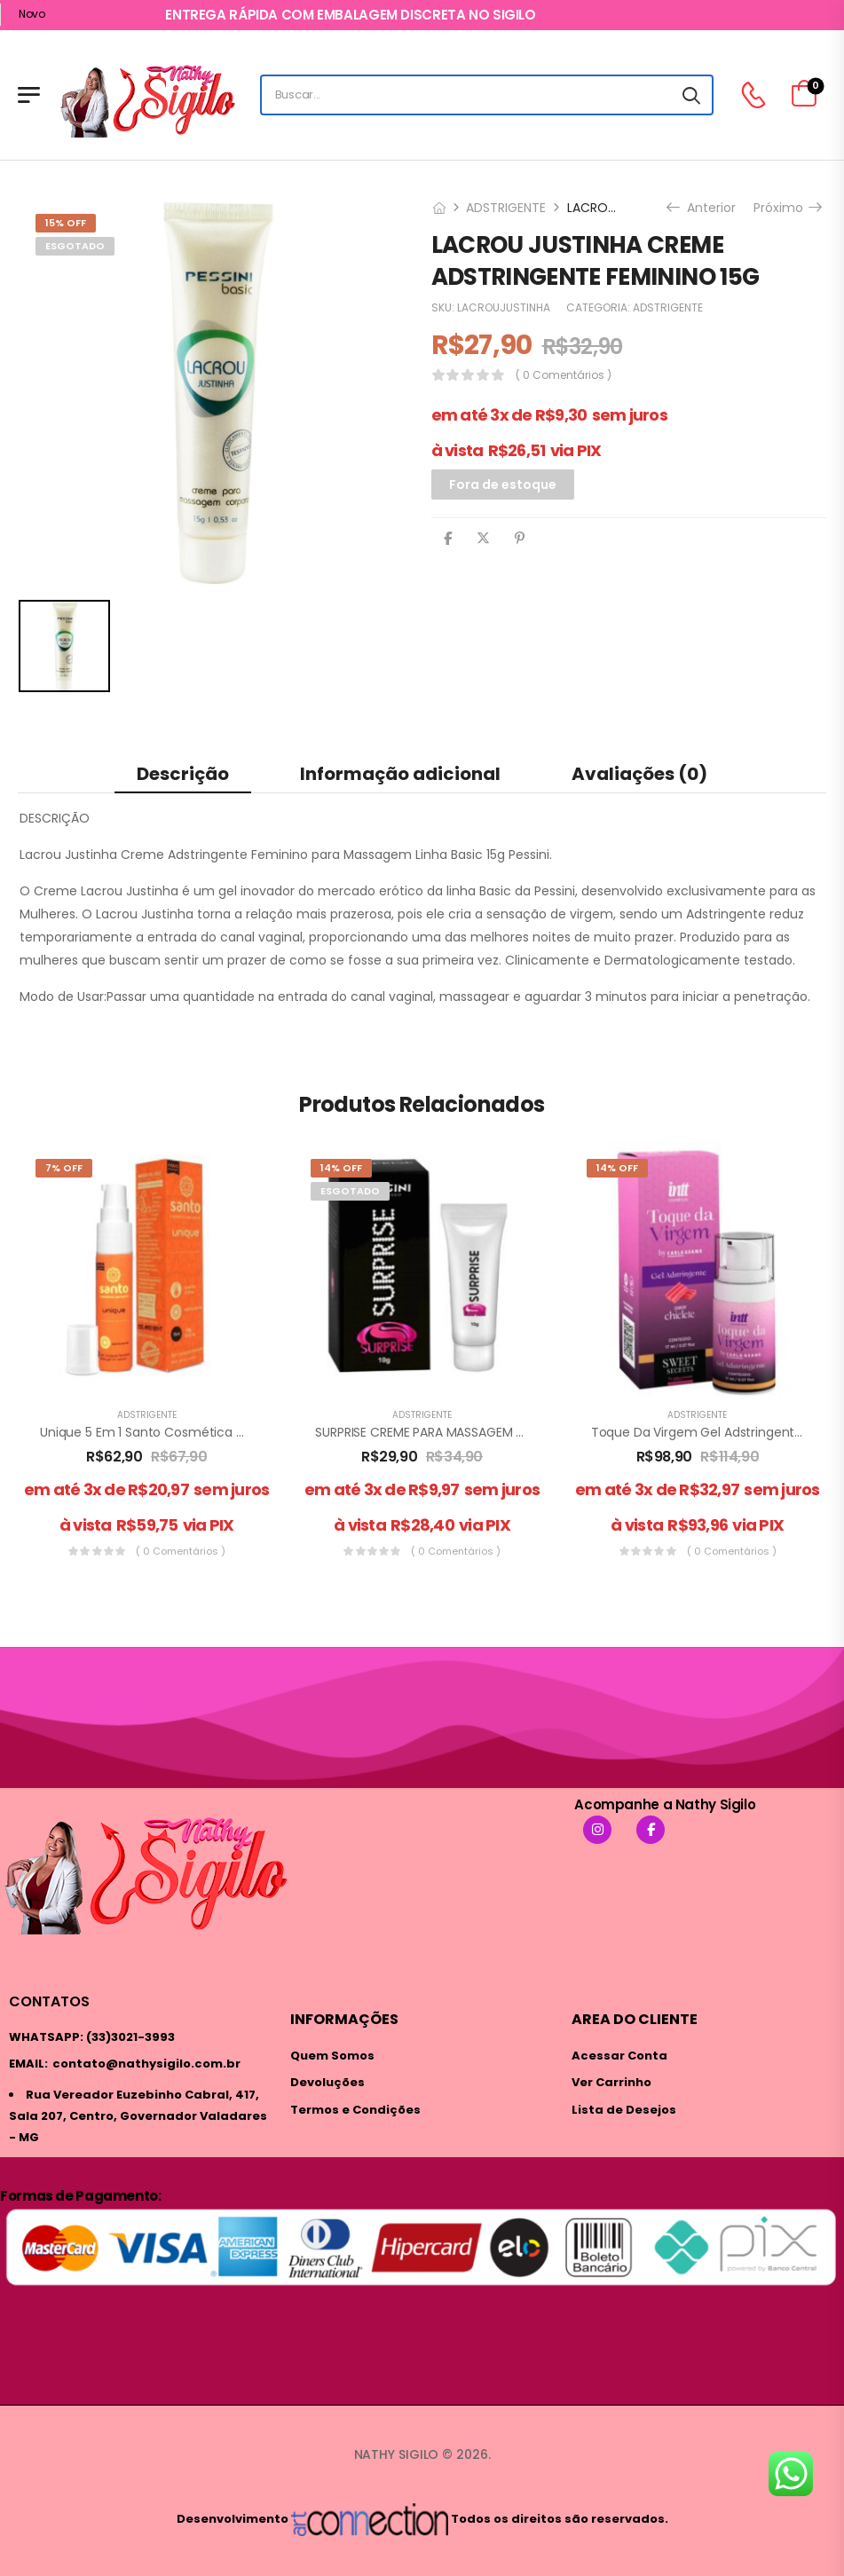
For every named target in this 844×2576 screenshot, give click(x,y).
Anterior (703, 208)
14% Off (341, 1168)
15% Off (65, 223)
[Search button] (691, 95)
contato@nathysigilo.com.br (146, 2063)
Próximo (786, 208)
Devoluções (327, 2082)
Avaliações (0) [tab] (639, 773)
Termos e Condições (355, 2109)
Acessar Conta (619, 2055)
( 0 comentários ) (563, 375)
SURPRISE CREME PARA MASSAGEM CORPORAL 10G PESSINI (481, 1432)
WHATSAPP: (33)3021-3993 (92, 2037)
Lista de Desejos (624, 2109)
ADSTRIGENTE (506, 208)
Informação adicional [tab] (400, 773)
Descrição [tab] (183, 773)
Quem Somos (332, 2055)
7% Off (64, 1168)
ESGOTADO (75, 246)
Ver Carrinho (611, 2082)
